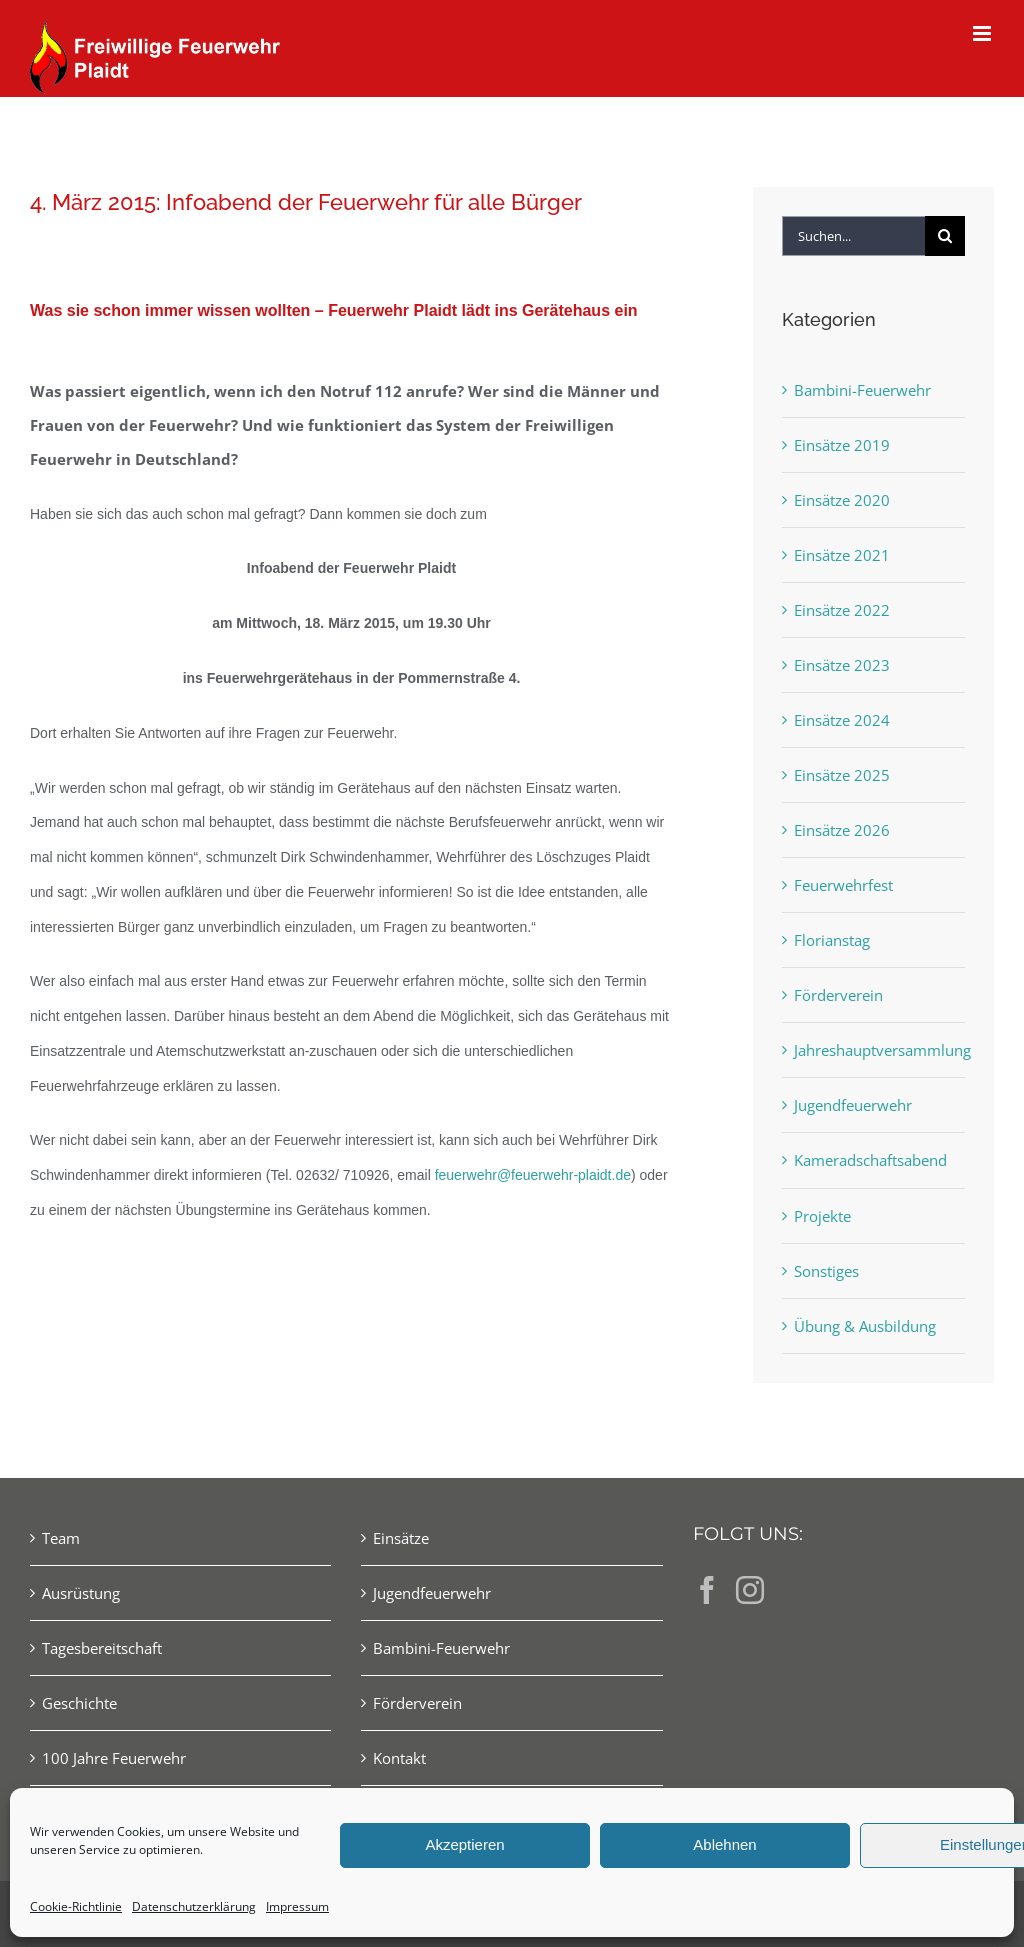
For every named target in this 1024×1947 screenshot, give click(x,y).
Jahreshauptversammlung (874, 1050)
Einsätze (401, 1538)
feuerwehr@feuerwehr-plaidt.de (533, 1175)
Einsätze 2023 (842, 665)
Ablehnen (724, 1844)
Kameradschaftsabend (870, 1160)
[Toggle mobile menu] (983, 33)
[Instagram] (750, 1590)
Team (61, 1538)
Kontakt (399, 1758)
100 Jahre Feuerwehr (114, 1758)
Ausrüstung (81, 1593)
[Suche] (945, 236)
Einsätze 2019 (842, 445)
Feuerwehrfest (843, 885)
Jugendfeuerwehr (853, 1105)
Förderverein (838, 995)
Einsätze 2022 (842, 610)
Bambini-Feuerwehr (862, 390)
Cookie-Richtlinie (76, 1906)
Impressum (297, 1906)
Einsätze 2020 (842, 500)
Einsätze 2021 (842, 555)
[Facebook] (707, 1590)
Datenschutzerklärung (194, 1906)
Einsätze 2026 (842, 830)
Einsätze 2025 (842, 775)
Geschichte (79, 1703)
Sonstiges (826, 1271)
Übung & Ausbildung (865, 1326)
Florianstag (832, 940)
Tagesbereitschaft (102, 1648)
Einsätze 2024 (842, 720)
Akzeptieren (464, 1844)
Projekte (822, 1216)
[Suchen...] (853, 236)
